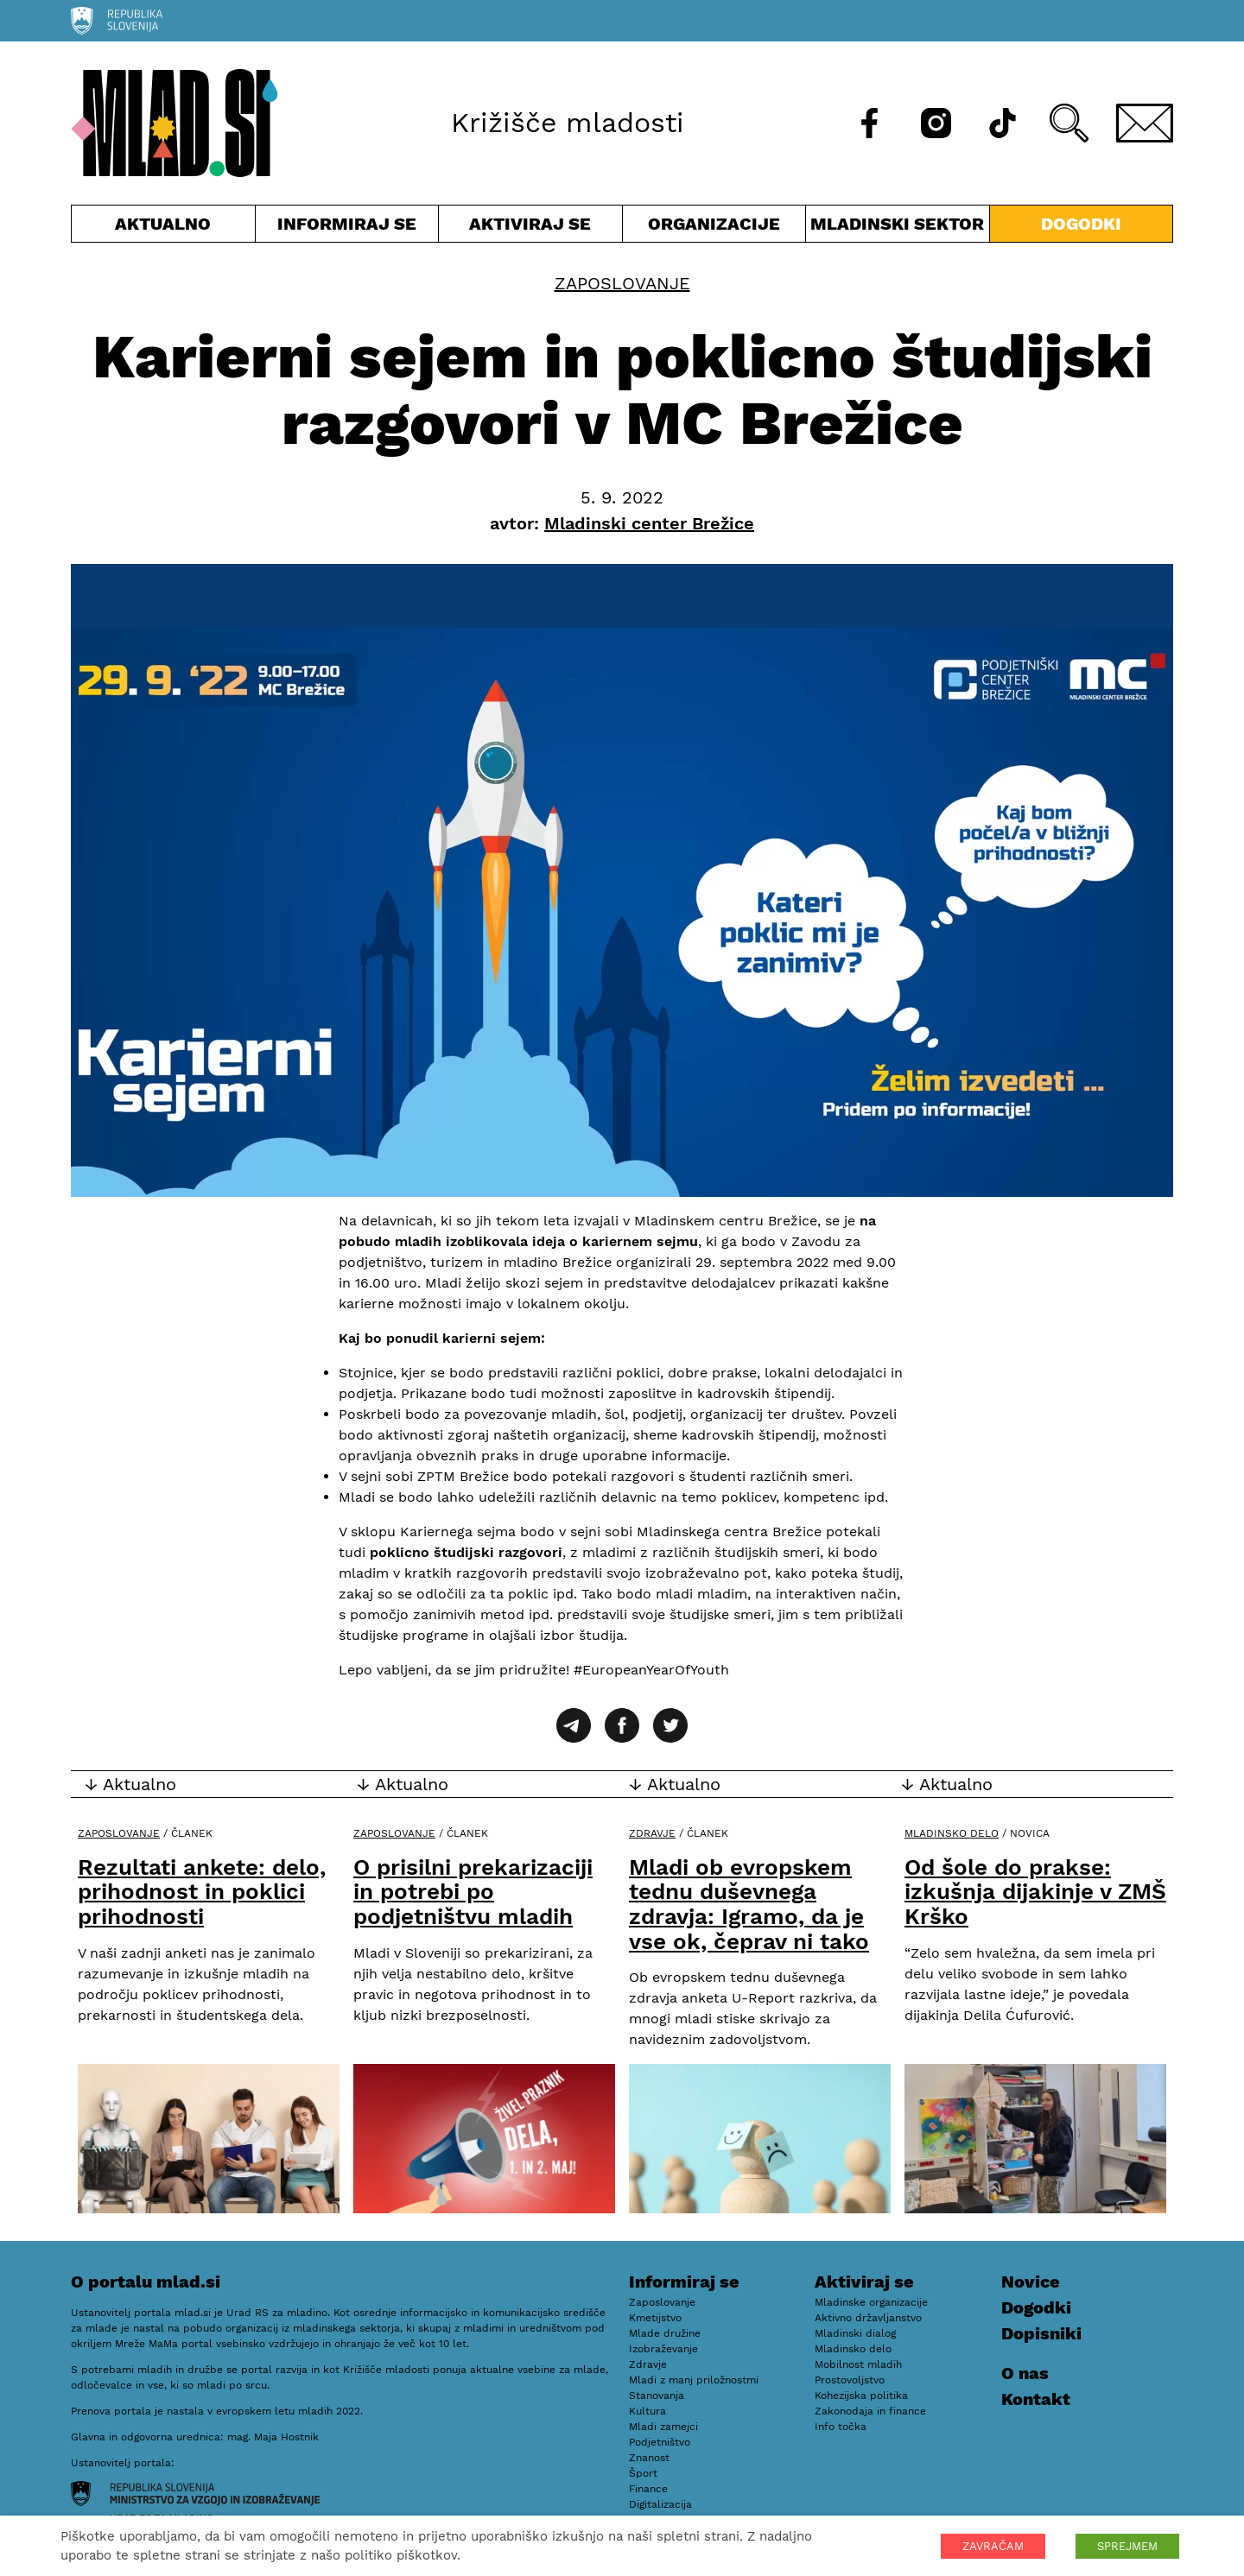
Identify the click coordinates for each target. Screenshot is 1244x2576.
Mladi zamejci (663, 2427)
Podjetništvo (659, 2442)
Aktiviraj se (530, 227)
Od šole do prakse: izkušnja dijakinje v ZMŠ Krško (1035, 1891)
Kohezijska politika (861, 2395)
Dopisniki (1041, 2333)
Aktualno (163, 227)
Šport (643, 2473)
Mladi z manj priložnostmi (693, 2380)
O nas (1025, 2373)
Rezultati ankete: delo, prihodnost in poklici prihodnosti (202, 1891)
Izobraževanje (663, 2349)
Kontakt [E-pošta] (1035, 2399)
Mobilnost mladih (858, 2364)
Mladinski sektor (897, 227)
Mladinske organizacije (871, 2302)
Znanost (649, 2458)
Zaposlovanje (622, 283)
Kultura (647, 2411)
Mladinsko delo (951, 1833)
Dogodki (1081, 223)
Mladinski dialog (855, 2333)
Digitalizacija (660, 2504)
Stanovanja (656, 2395)
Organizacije (714, 227)
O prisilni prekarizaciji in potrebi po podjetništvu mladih (473, 1891)
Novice (1030, 2281)
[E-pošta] (1144, 123)
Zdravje (652, 1833)
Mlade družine (665, 2333)
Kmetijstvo (655, 2318)
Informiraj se (347, 227)
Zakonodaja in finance (870, 2411)
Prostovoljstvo (850, 2380)
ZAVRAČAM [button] (993, 2546)
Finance (648, 2489)
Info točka (840, 2427)
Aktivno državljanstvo (868, 2318)
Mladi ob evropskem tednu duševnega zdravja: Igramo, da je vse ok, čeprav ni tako (749, 1904)
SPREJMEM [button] (1127, 2546)
